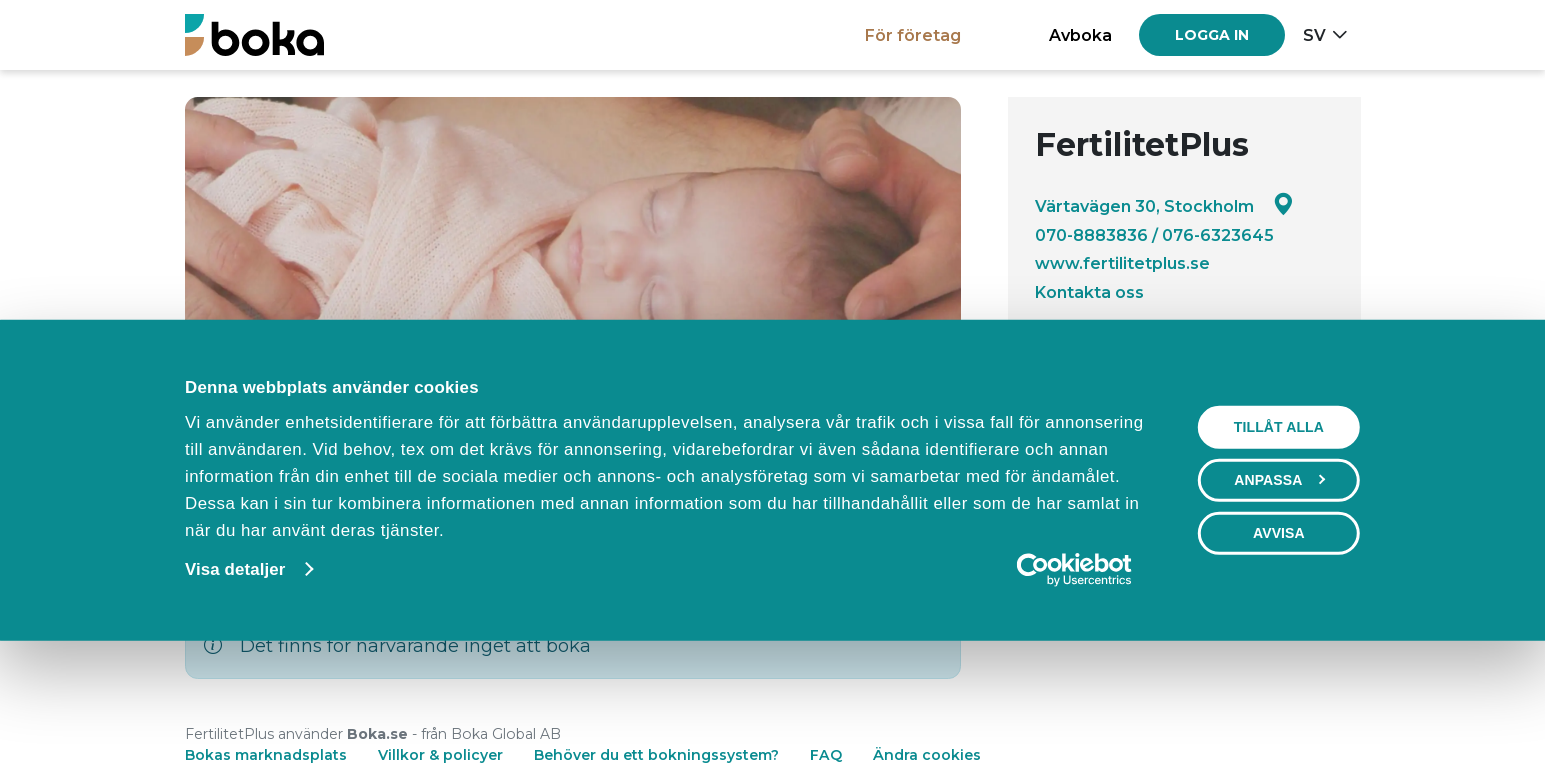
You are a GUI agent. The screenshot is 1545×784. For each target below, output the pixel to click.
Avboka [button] (1080, 35)
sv (1314, 35)
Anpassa (1279, 605)
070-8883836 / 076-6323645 (1154, 235)
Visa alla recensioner (1247, 346)
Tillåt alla (1279, 552)
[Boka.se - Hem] (254, 34)
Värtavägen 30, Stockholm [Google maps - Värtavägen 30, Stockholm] (1164, 205)
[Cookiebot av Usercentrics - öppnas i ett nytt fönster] (1074, 695)
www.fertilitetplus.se (1122, 263)
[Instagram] (1102, 403)
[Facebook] (1048, 403)
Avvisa (1279, 658)
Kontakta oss (1089, 292)
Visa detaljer (235, 694)
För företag (913, 35)
